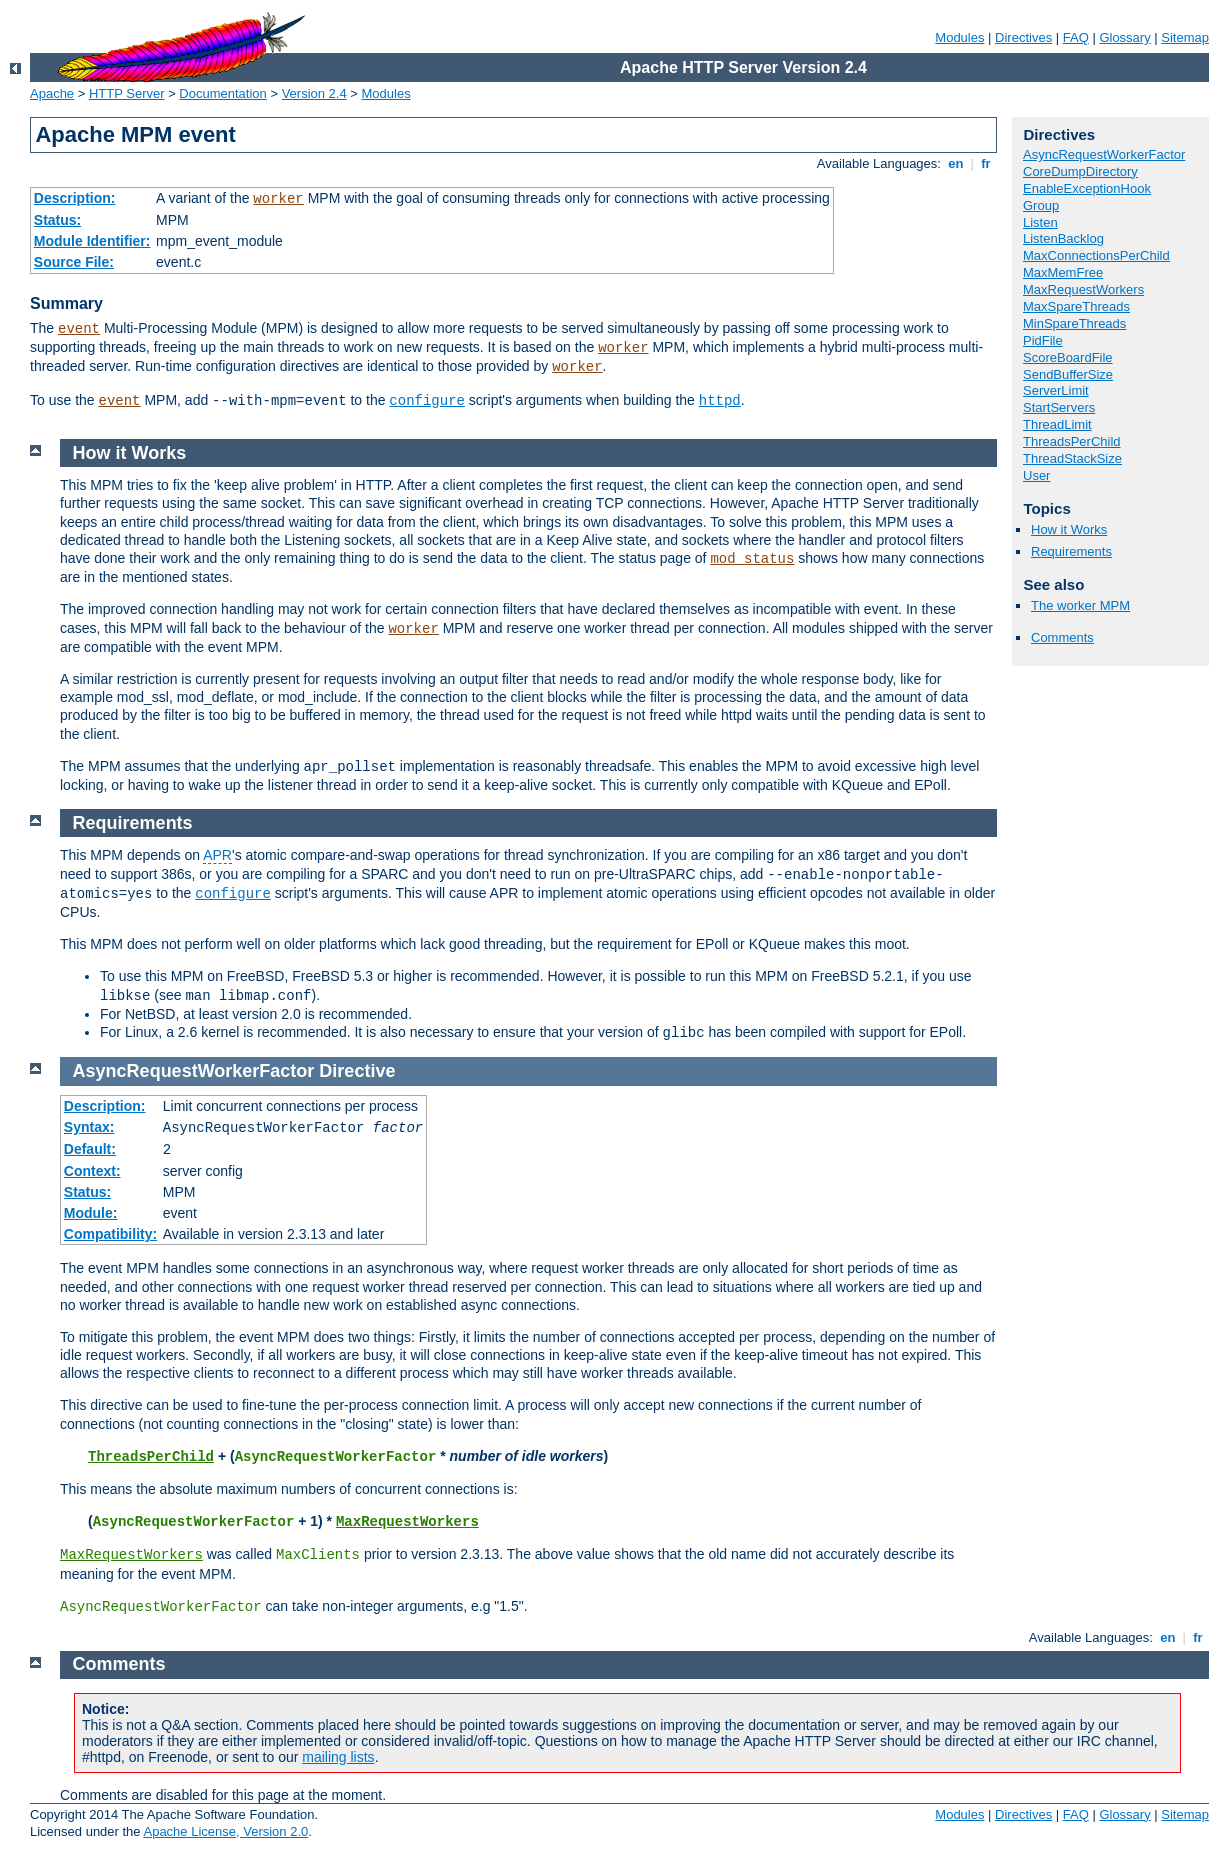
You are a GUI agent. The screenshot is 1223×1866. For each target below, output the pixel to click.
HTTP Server (127, 93)
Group (1041, 205)
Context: (92, 1171)
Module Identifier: (92, 241)
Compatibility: (110, 1234)
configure (427, 401)
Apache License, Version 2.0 (225, 1831)
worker (278, 199)
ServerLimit (1056, 390)
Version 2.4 (314, 93)
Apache (52, 93)
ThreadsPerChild (1072, 441)
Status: (57, 220)
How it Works (1069, 529)
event (79, 329)
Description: (75, 198)
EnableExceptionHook (1087, 188)
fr (986, 163)
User (1036, 475)
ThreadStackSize (1072, 458)
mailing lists (338, 1757)
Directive (357, 1071)
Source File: (74, 262)
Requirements (1071, 551)
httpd (720, 401)
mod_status (752, 559)
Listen (1040, 222)
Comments (1062, 637)
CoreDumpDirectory (1080, 171)
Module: (91, 1213)
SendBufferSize (1068, 374)
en (956, 163)
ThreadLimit (1057, 424)
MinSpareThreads (1074, 323)
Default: (90, 1149)
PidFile (1043, 340)
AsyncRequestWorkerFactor (1104, 154)
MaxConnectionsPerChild (1096, 255)
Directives (1023, 37)
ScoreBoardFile (1068, 357)
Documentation (222, 93)
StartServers (1059, 407)
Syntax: (89, 1127)
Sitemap (1185, 37)
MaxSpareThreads (1076, 306)
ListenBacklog (1063, 238)
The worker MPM (1080, 605)
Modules (959, 37)
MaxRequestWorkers (1083, 289)
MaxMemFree (1063, 272)
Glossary (1124, 37)
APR (217, 855)
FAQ (1076, 37)
